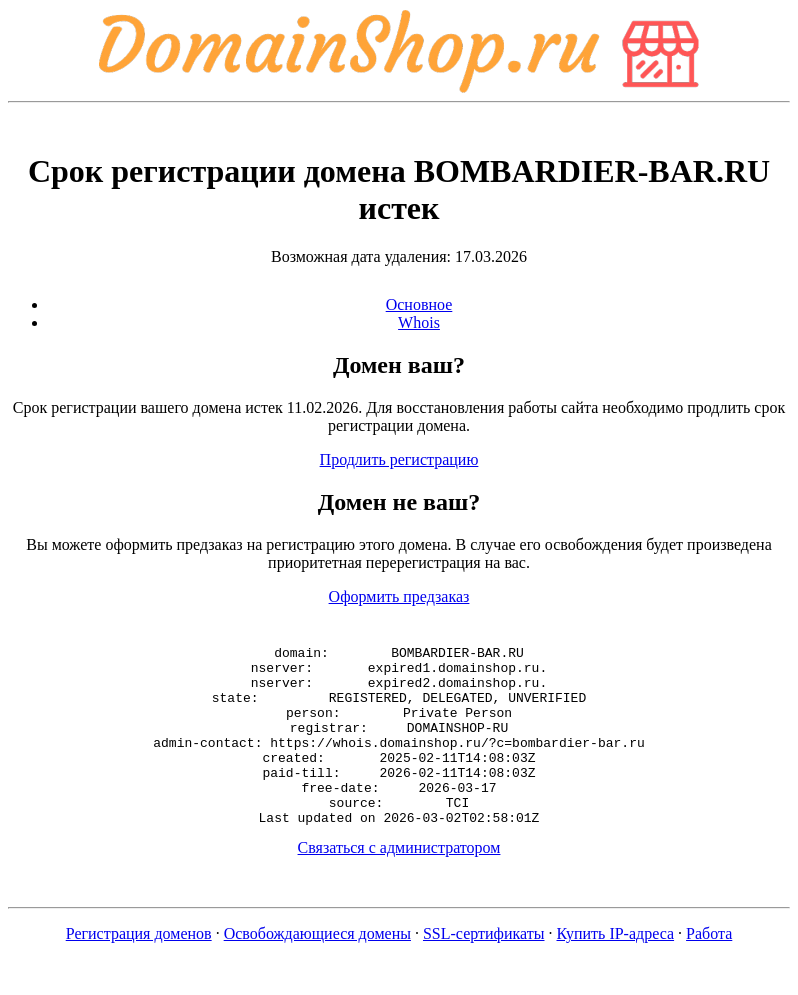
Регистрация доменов (139, 969)
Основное (419, 304)
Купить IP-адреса (616, 969)
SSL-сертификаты (484, 969)
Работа (709, 969)
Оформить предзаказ (399, 596)
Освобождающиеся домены (317, 969)
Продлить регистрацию (399, 459)
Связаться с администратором (399, 883)
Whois (419, 322)
